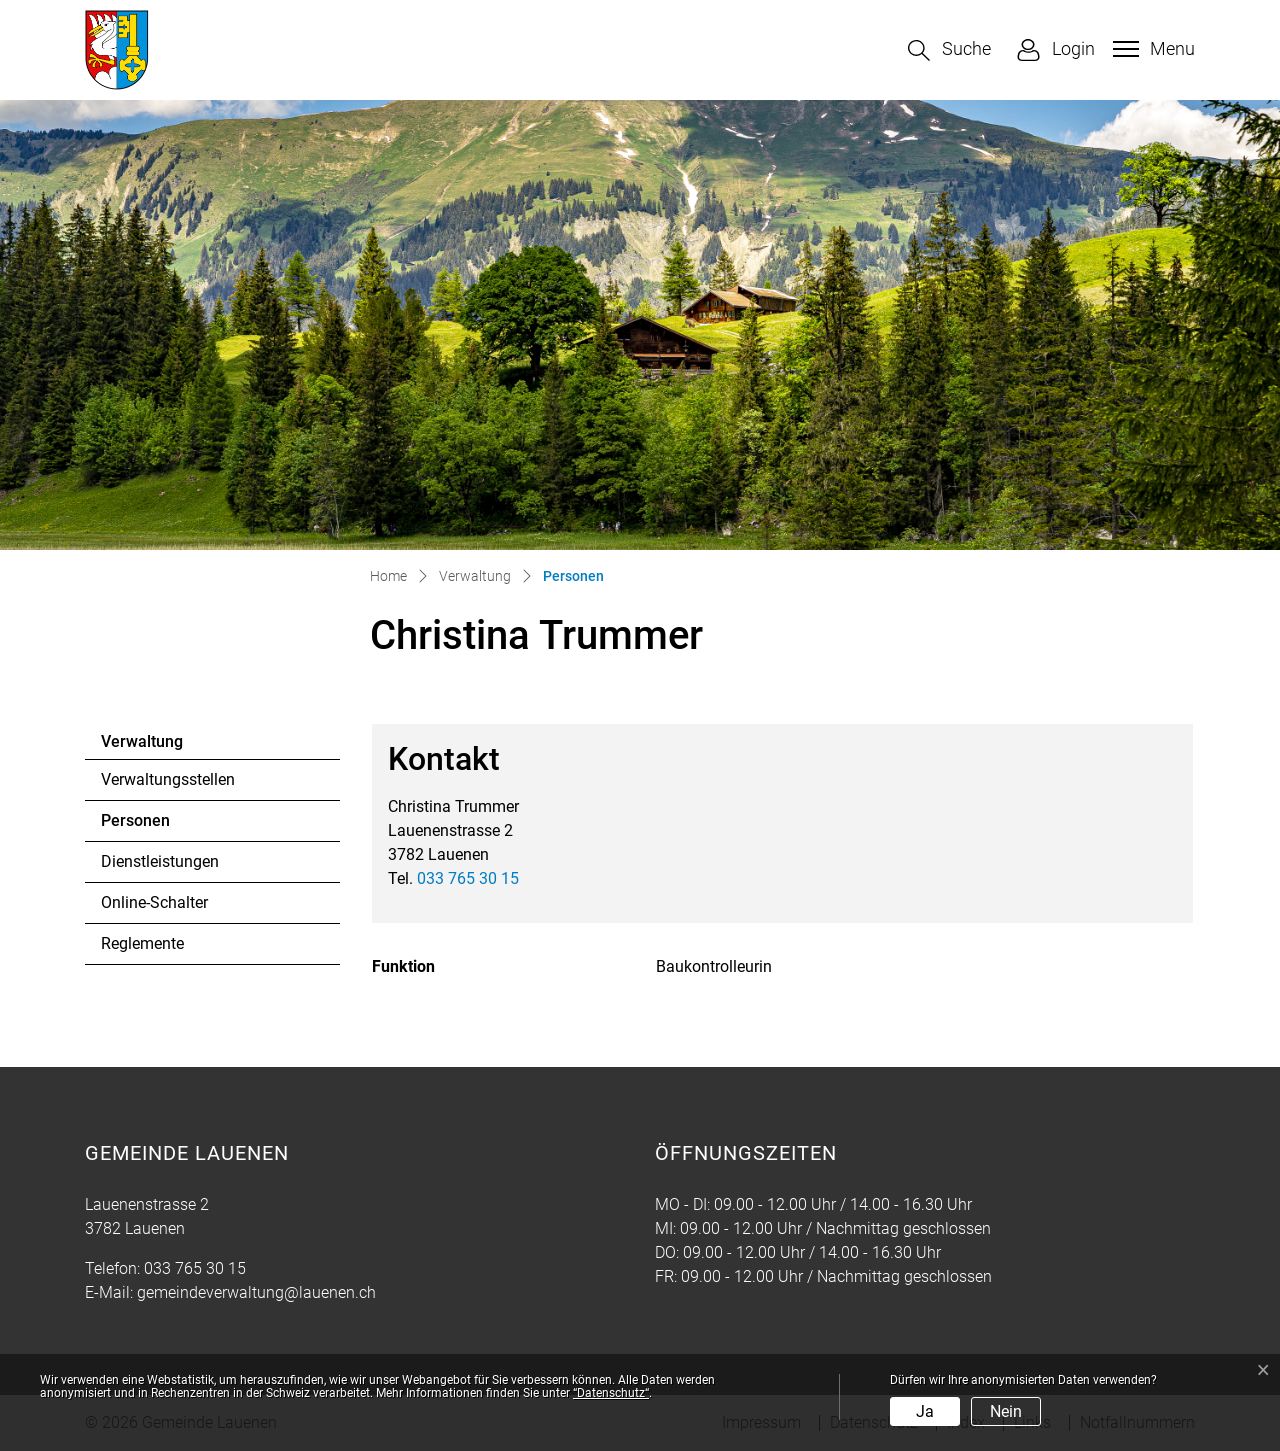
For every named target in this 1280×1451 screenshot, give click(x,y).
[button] (949, 50)
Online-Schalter (154, 902)
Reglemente (142, 943)
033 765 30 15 (468, 878)
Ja (925, 1411)
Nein (1006, 1411)
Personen (155, 826)
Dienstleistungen (160, 861)
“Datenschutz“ (611, 1393)
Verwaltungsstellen (168, 779)
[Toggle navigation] (1151, 49)
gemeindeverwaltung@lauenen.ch (256, 1292)
